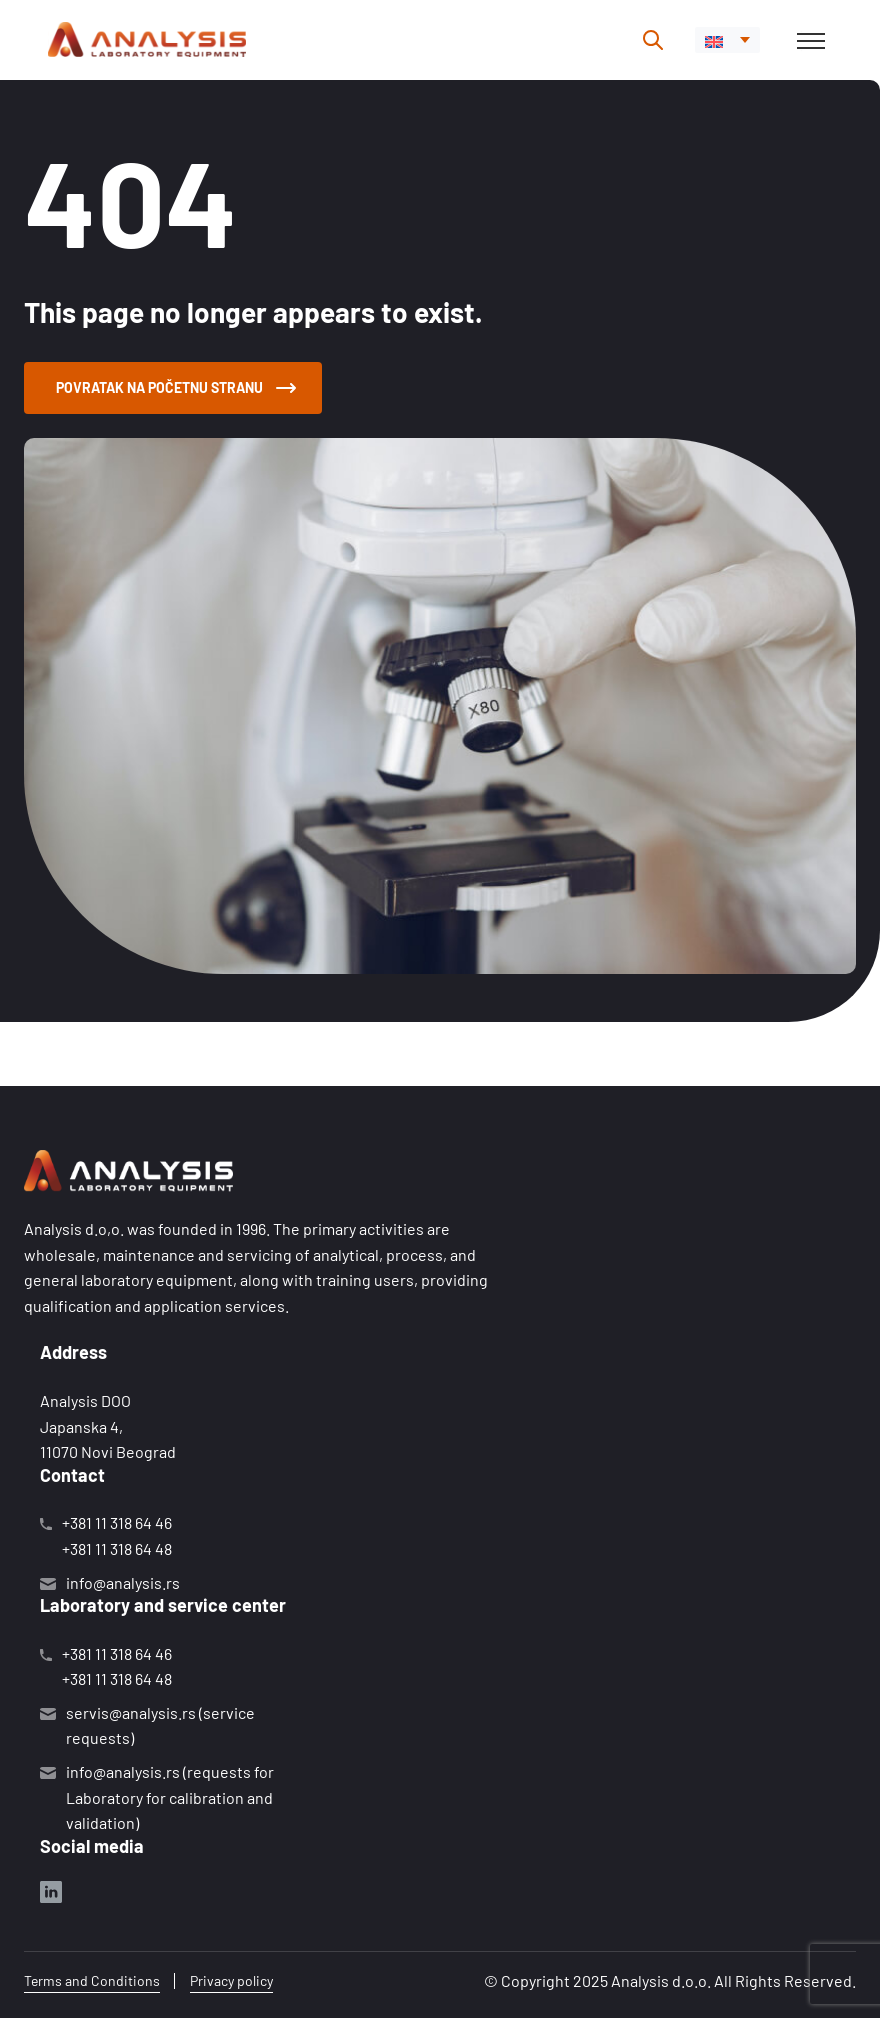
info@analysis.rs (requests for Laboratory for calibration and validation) (170, 1797)
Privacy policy (231, 1980)
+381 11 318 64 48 (117, 1548)
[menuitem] (727, 40)
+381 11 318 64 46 (117, 1522)
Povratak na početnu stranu (176, 387)
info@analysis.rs (123, 1582)
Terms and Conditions (92, 1980)
